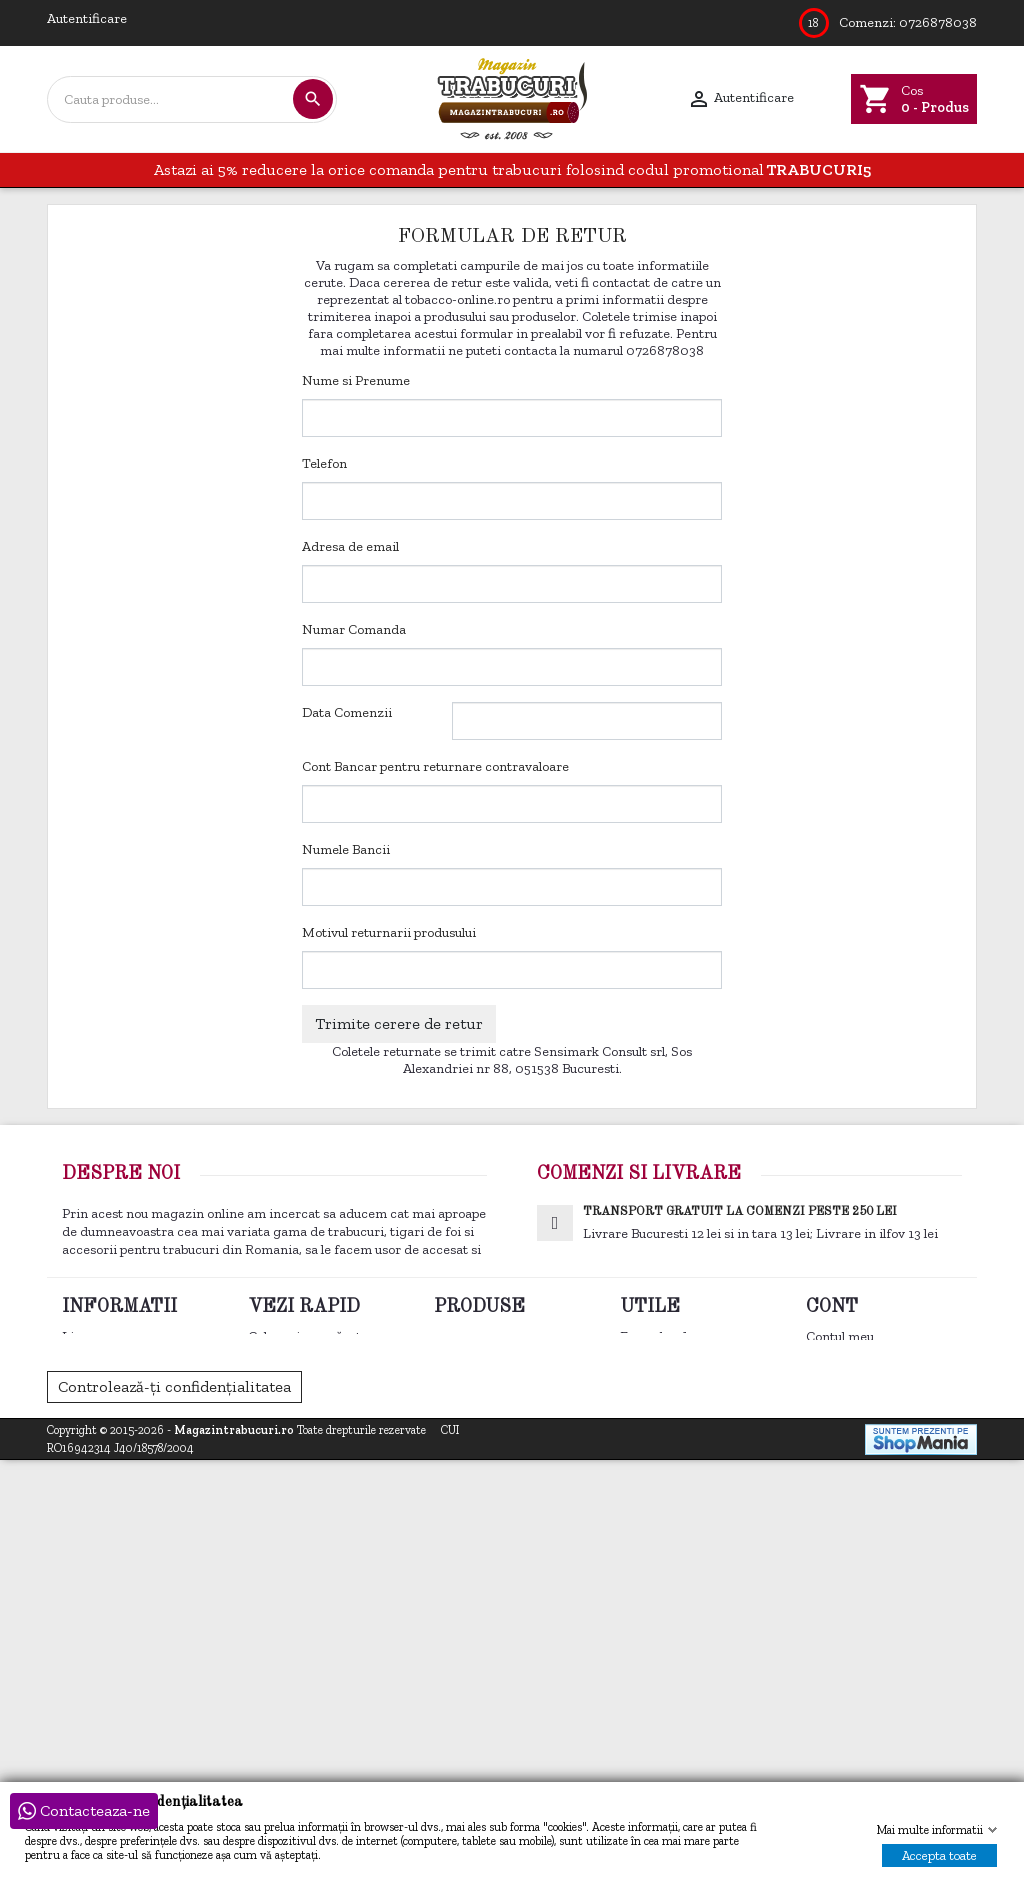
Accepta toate (939, 1855)
